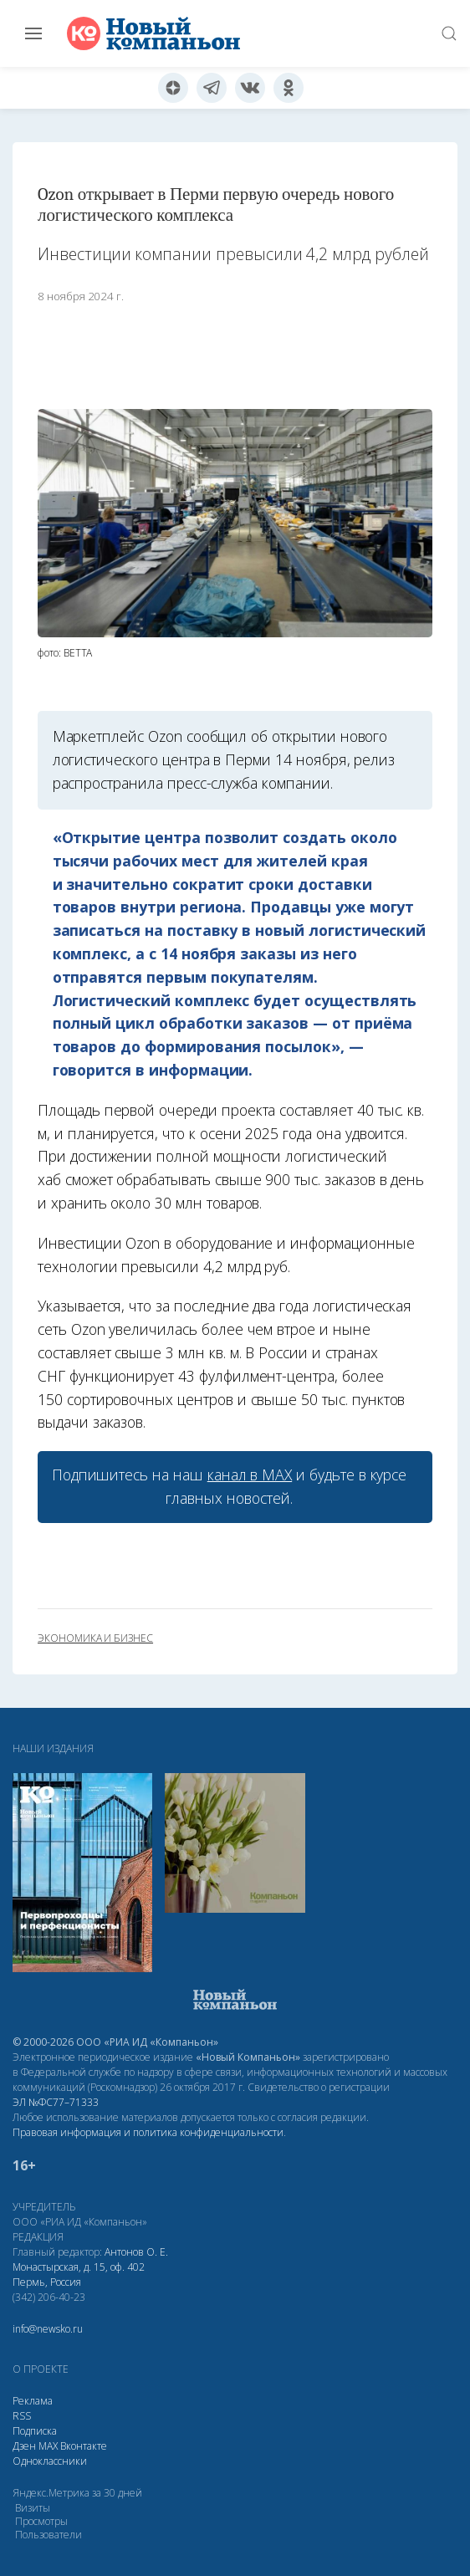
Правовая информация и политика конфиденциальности (148, 2132)
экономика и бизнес (95, 1638)
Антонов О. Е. (136, 2252)
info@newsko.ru (48, 2329)
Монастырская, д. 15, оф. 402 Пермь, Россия (79, 2274)
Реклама (33, 2401)
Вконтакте (83, 2446)
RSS (22, 2416)
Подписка (35, 2431)
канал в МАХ (249, 1474)
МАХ (48, 2446)
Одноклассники (50, 2461)
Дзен (24, 2446)
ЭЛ (56, 2102)
